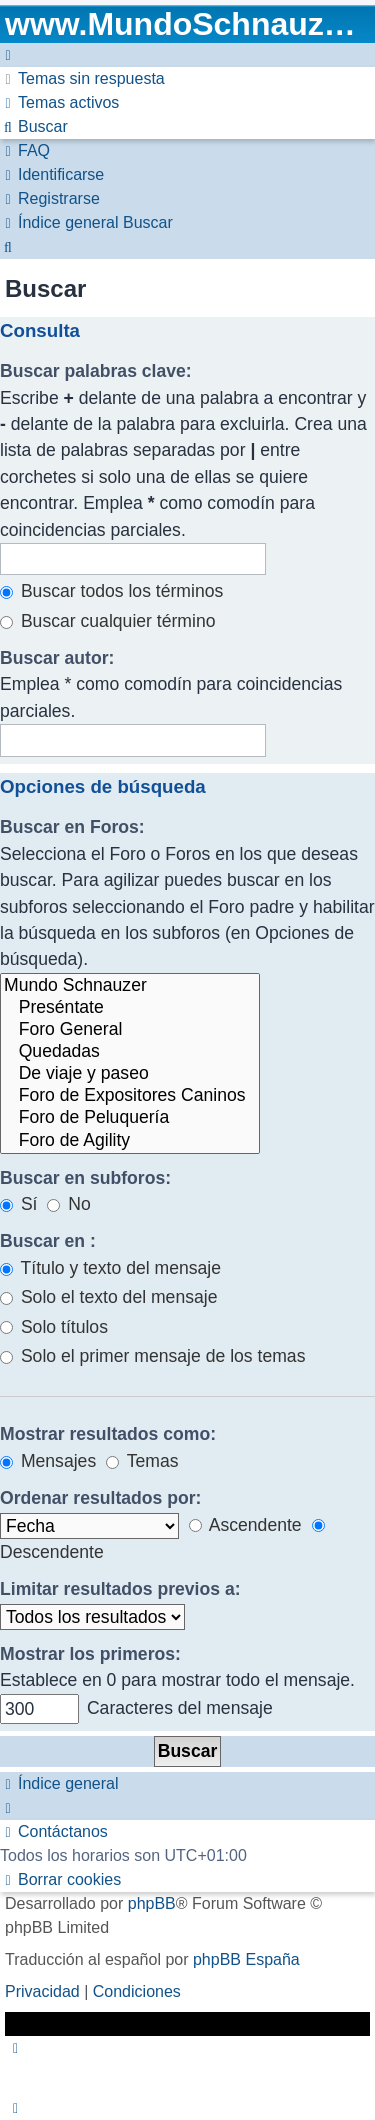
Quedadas (130, 1052)
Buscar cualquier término (108, 621)
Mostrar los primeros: (90, 1654)
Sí (19, 1204)
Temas (142, 1461)
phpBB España (246, 1959)
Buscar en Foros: (72, 827)
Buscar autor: (57, 658)
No (68, 1204)
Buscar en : (48, 1241)
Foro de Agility (130, 1141)
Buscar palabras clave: (96, 371)
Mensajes (48, 1461)
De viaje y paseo (130, 1074)
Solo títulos (54, 1327)
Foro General (130, 1030)
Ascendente (245, 1525)
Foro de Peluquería (130, 1118)
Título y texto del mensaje (110, 1268)
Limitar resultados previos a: (120, 1589)
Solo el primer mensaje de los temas (152, 1356)
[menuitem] (82, 78)
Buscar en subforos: (85, 1178)
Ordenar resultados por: (100, 1498)
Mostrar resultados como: (108, 1434)
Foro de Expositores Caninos (130, 1096)
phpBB (152, 1903)
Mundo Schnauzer (130, 986)
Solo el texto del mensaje (108, 1297)
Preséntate (130, 1008)
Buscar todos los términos (111, 591)
